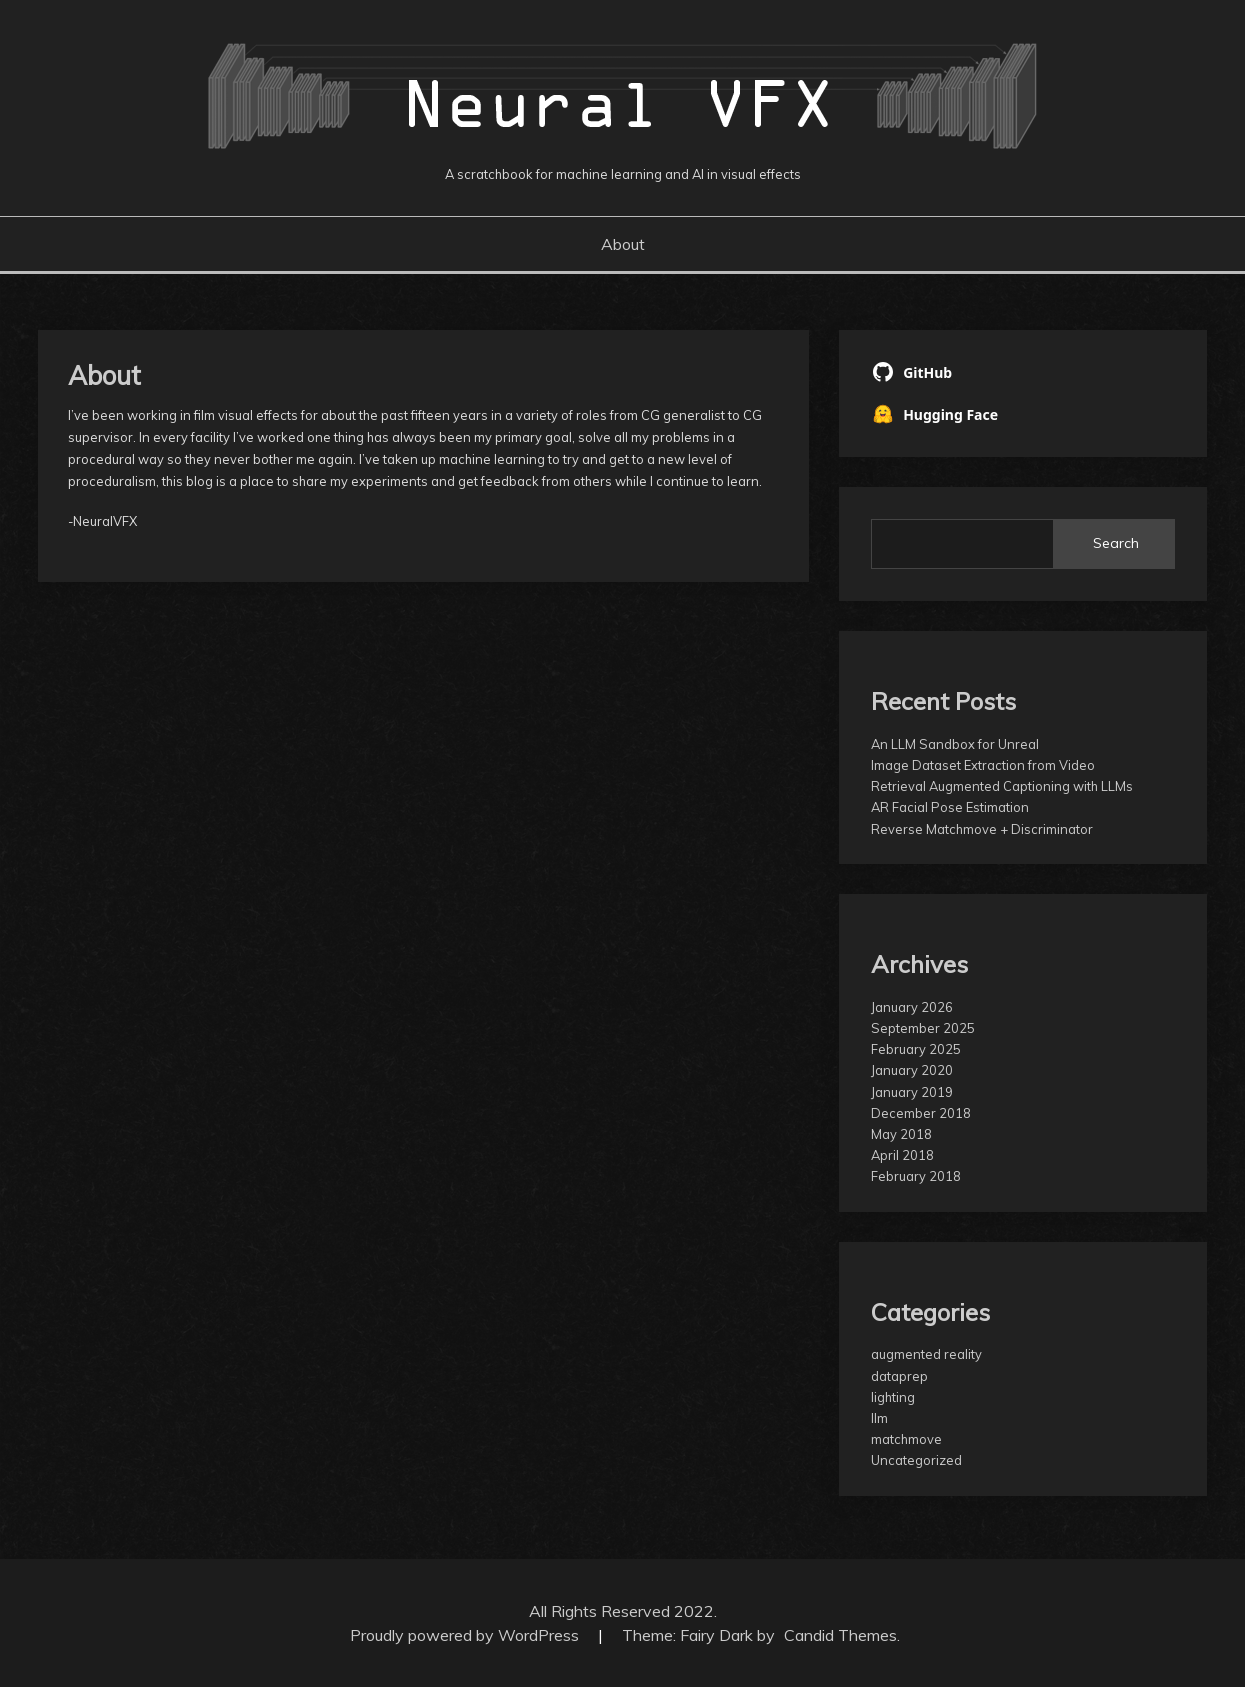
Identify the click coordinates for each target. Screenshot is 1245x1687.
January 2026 (912, 1007)
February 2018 (916, 1176)
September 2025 (923, 1028)
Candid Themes (840, 1635)
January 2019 (912, 1092)
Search (1116, 543)
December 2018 (921, 1113)
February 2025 (916, 1049)
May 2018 (901, 1134)
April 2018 (902, 1155)
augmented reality (926, 1354)
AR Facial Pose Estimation (950, 807)
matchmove (906, 1439)
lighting (893, 1397)
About (623, 244)
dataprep (899, 1376)
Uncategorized (916, 1460)
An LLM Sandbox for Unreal (955, 744)
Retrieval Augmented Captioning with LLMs (1002, 786)
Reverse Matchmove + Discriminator (982, 829)
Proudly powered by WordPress (466, 1635)
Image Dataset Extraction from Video (983, 765)
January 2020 (912, 1070)
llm (879, 1418)
